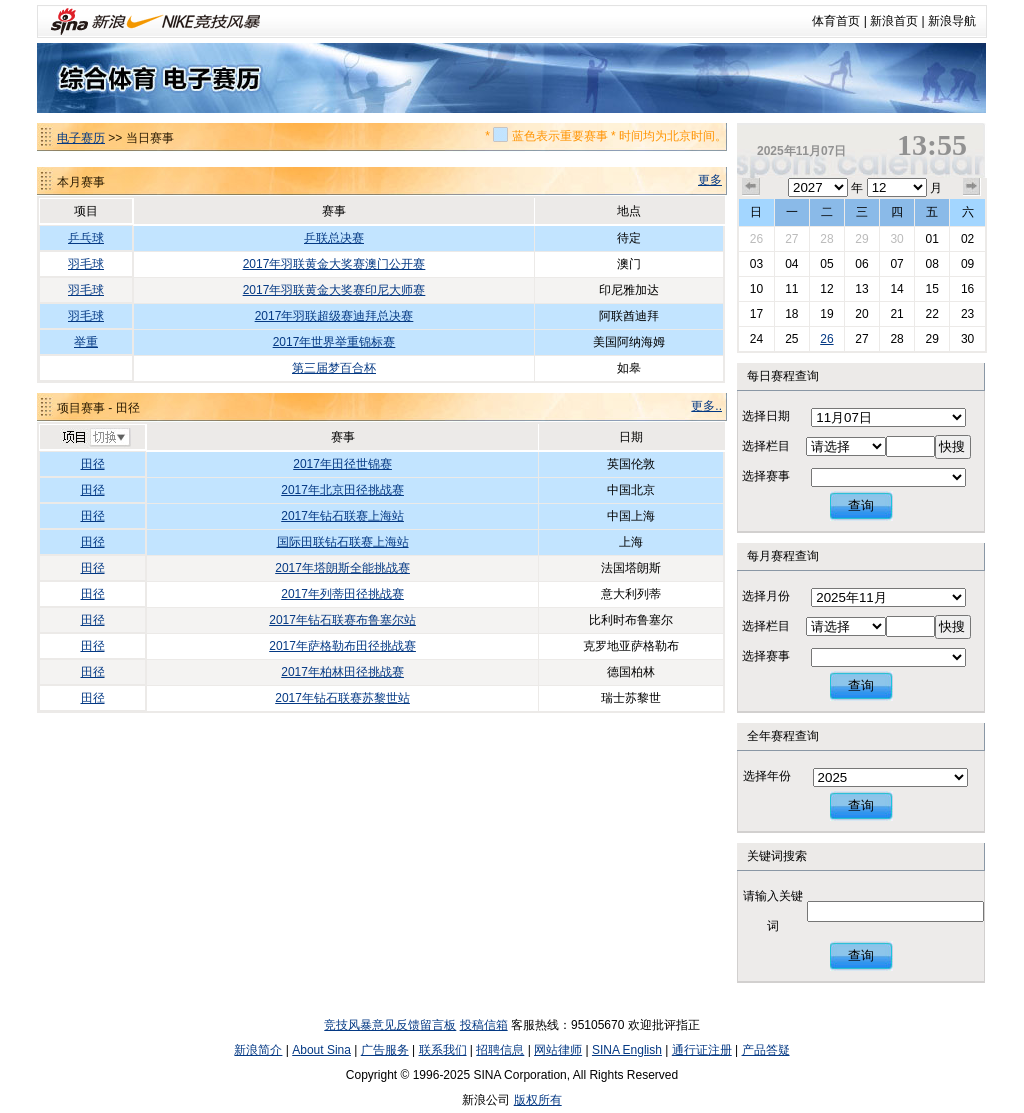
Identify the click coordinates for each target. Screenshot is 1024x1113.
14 (896, 289)
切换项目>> (95, 438)
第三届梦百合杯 (334, 368)
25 (791, 339)
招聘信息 (500, 1050)
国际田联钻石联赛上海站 (343, 542)
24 (756, 339)
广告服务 (385, 1050)
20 (861, 314)
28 (826, 239)
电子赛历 (81, 138)
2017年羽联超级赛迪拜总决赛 (334, 316)
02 (967, 239)
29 (861, 239)
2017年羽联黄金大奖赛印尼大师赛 (334, 290)
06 (861, 264)
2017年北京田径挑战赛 (342, 490)
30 (896, 239)
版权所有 (538, 1100)
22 (931, 314)
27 (791, 239)
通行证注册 (702, 1050)
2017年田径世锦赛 (342, 464)
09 (967, 264)
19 (826, 314)
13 (861, 289)
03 (756, 264)
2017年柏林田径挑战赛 (342, 672)
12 (826, 289)
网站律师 (558, 1050)
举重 (86, 342)
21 (896, 314)
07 (896, 264)
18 (791, 314)
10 (756, 289)
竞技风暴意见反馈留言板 (390, 1025)
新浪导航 (952, 21)
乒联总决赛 (334, 238)
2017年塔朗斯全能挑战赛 (342, 568)
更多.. (706, 406)
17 (756, 314)
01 (931, 239)
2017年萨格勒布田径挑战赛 (342, 646)
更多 (710, 180)
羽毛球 (86, 264)
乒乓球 (86, 238)
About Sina (321, 1050)
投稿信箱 (484, 1025)
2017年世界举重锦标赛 (334, 342)
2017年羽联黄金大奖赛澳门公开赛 (334, 264)
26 (756, 239)
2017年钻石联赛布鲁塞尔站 (342, 620)
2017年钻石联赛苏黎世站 (342, 698)
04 (791, 264)
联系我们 (443, 1050)
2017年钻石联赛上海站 (342, 516)
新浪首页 (894, 21)
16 (967, 289)
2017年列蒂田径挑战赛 (342, 594)
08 (931, 264)
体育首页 (836, 21)
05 (826, 264)
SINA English (627, 1050)
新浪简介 (258, 1050)
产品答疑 (766, 1050)
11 (791, 289)
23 (967, 314)
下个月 (972, 187)
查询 (861, 505)
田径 (93, 464)
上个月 (751, 187)
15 (931, 289)
